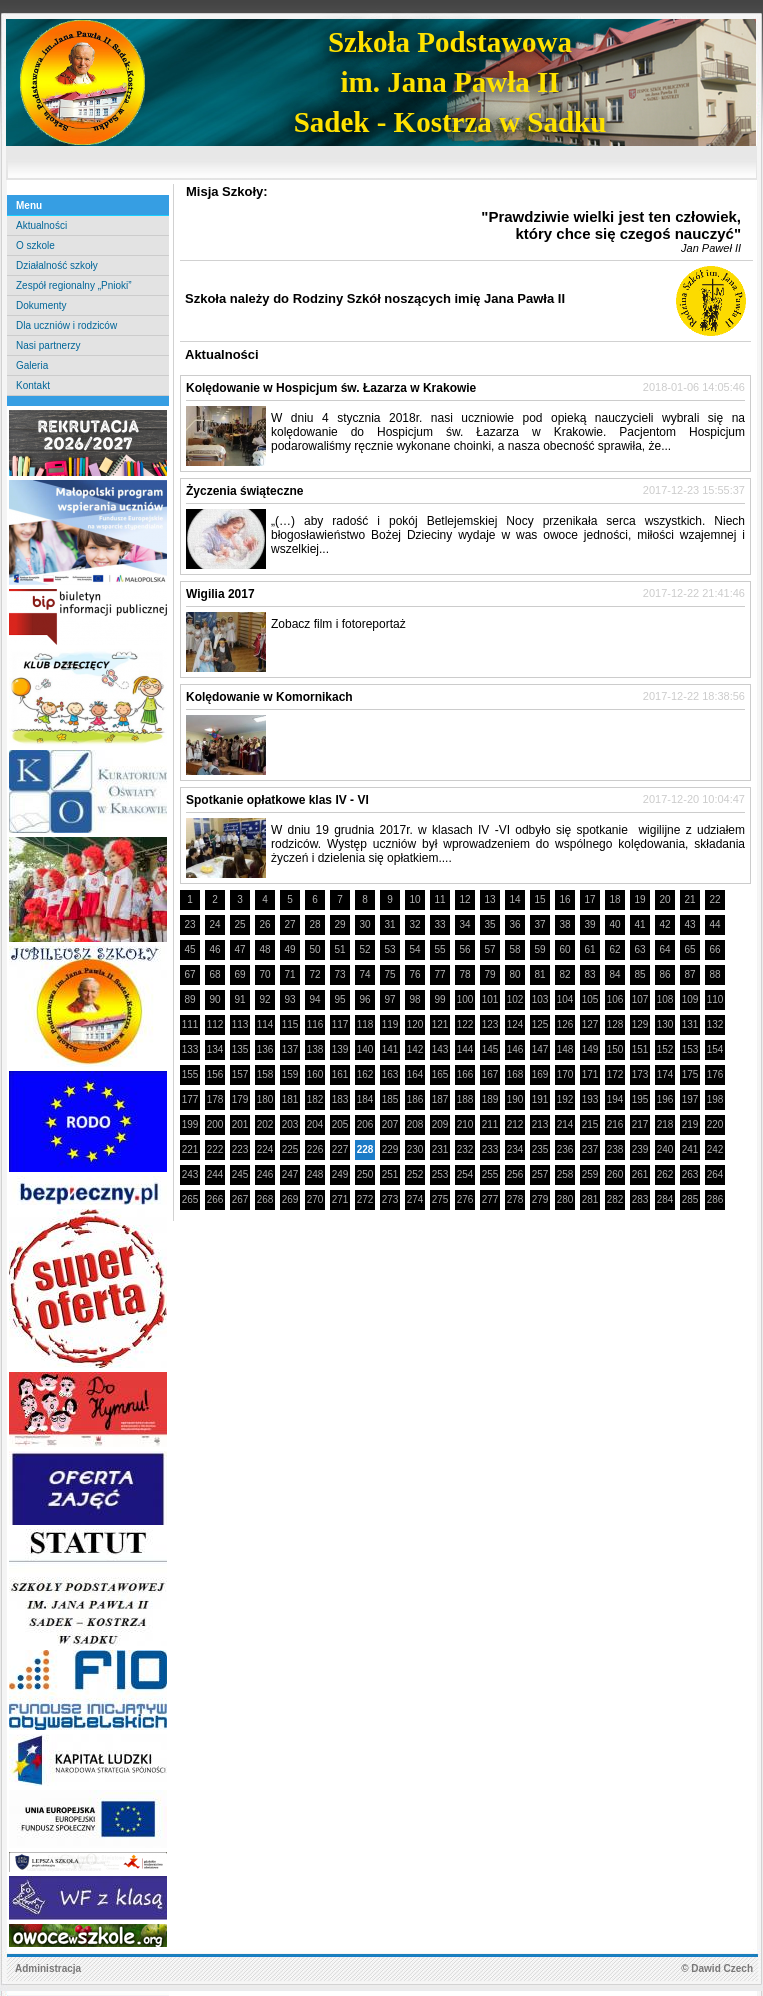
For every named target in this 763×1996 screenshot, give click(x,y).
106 (615, 999)
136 (265, 1049)
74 (364, 974)
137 (290, 1049)
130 (665, 1024)
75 (389, 974)
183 (340, 1099)
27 (289, 924)
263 (690, 1174)
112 (215, 1024)
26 (264, 924)
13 (489, 899)
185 (390, 1099)
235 (540, 1149)
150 (615, 1049)
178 (215, 1099)
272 (365, 1199)
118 (365, 1024)
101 (490, 999)
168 (515, 1074)
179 (240, 1099)
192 (565, 1099)
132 (715, 1024)
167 (490, 1074)
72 (314, 974)
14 (514, 899)
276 (465, 1199)
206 (365, 1124)
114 (265, 1024)
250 (365, 1174)
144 (465, 1049)
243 (190, 1174)
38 (564, 924)
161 (340, 1074)
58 (514, 949)
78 (464, 974)
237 (590, 1149)
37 (539, 924)
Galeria (32, 365)
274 (415, 1199)
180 (265, 1099)
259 (590, 1174)
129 (640, 1024)
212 (515, 1124)
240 (665, 1149)
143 (440, 1049)
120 (415, 1024)
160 (315, 1074)
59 (539, 949)
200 (215, 1124)
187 (440, 1099)
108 (665, 999)
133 (190, 1049)
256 (515, 1174)
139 (340, 1049)
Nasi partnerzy (48, 345)
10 (414, 899)
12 (464, 899)
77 (439, 974)
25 (239, 924)
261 (640, 1174)
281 (590, 1199)
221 (190, 1149)
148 (565, 1049)
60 (564, 949)
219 (690, 1124)
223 (240, 1149)
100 (465, 999)
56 (464, 949)
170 (565, 1074)
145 (490, 1049)
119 (390, 1024)
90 (214, 999)
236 (565, 1149)
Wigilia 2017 (220, 594)
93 (289, 999)
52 (364, 949)
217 (640, 1124)
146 (515, 1049)
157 (240, 1074)
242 (715, 1149)
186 (415, 1099)
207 (390, 1124)
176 (715, 1074)
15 (539, 899)
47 (239, 949)
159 (290, 1074)
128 (615, 1024)
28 (314, 924)
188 (465, 1099)
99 (439, 999)
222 (215, 1149)
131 (690, 1024)
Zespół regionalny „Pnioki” (74, 285)
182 (315, 1099)
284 (665, 1199)
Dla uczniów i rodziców (66, 325)
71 (289, 974)
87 (689, 974)
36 (514, 924)
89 (189, 999)
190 (515, 1099)
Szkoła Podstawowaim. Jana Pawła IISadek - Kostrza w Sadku (450, 82)
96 (364, 999)
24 (214, 924)
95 (339, 999)
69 (239, 974)
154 (715, 1049)
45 (189, 949)
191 (540, 1099)
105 (590, 999)
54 (414, 949)
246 (265, 1174)
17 (589, 899)
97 (389, 999)
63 (639, 949)
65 (689, 949)
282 (615, 1199)
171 (590, 1074)
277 (490, 1199)
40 (614, 924)
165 (440, 1074)
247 (290, 1174)
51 (339, 949)
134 (215, 1049)
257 (540, 1174)
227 (340, 1149)
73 (339, 974)
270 (315, 1199)
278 (515, 1199)
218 (665, 1124)
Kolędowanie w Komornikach (269, 697)
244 (215, 1174)
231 (440, 1149)
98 (414, 999)
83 (589, 974)
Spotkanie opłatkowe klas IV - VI (277, 800)
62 (614, 949)
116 (315, 1024)
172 (615, 1074)
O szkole (35, 245)
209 (440, 1124)
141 (390, 1049)
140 (365, 1049)
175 (690, 1074)
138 (315, 1049)
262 (665, 1174)
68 (214, 974)
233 (490, 1149)
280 (565, 1199)
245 (240, 1174)
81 (539, 974)
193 (590, 1099)
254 (465, 1174)
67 (189, 974)
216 (615, 1124)
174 (665, 1074)
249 (340, 1174)
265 (190, 1199)
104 (565, 999)
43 (689, 924)
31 (389, 924)
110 (715, 999)
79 (489, 974)
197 (690, 1099)
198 (715, 1099)
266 (215, 1199)
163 (390, 1074)
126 (565, 1024)
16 (564, 899)
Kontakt (33, 385)
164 (415, 1074)
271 (340, 1199)
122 (465, 1024)
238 (615, 1149)
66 (714, 949)
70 (264, 974)
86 (664, 974)
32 (414, 924)
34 (464, 924)
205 (340, 1124)
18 (614, 899)
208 (415, 1124)
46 (214, 949)
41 (639, 924)
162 (365, 1074)
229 (390, 1149)
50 (314, 949)
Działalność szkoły (57, 265)
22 (714, 899)
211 (490, 1124)
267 (240, 1199)
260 (615, 1174)
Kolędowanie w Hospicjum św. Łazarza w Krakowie (331, 388)
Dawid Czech (722, 1968)
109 (690, 999)
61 (589, 949)
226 (315, 1149)
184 (365, 1099)
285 (690, 1199)
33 (439, 924)
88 (714, 974)
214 (565, 1124)
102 (515, 999)
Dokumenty (41, 305)
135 (240, 1049)
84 (614, 974)
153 (690, 1049)
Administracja (48, 1968)
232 (465, 1149)
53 (389, 949)
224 (265, 1149)
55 (439, 949)
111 (190, 1024)
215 (590, 1124)
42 (664, 924)
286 (715, 1199)
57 (489, 949)
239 (640, 1149)
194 (615, 1099)
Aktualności (41, 225)
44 (714, 924)
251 (390, 1174)
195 (640, 1099)
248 (315, 1174)
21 (689, 899)
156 (215, 1074)
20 (664, 899)
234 (515, 1149)
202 (265, 1124)
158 (265, 1074)
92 (264, 999)
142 (415, 1049)
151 (640, 1049)
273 (390, 1199)
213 (540, 1124)
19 (639, 899)
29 (339, 924)
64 (664, 949)
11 (439, 899)
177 (190, 1099)
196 (665, 1099)
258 (565, 1174)
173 (640, 1074)
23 (189, 924)
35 (489, 924)
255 (490, 1174)
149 (590, 1049)
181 (290, 1099)
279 (540, 1199)
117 (340, 1024)
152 (665, 1049)
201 (240, 1124)
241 (690, 1149)
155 (190, 1074)
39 (589, 924)
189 (490, 1099)
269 (290, 1199)
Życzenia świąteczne (244, 491)
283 (640, 1199)
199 (190, 1124)
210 (465, 1124)
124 (515, 1024)
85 (639, 974)
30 (364, 924)
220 (715, 1124)
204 (315, 1124)
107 (640, 999)
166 (465, 1074)
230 (415, 1149)
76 (414, 974)
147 (540, 1049)
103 (540, 999)
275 (440, 1199)
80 (514, 974)
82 (564, 974)
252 (415, 1174)
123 (490, 1024)
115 (290, 1024)
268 (265, 1199)
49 (289, 949)
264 (715, 1174)
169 (540, 1074)
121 (440, 1024)
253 (440, 1174)
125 (540, 1024)
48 (264, 949)
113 (240, 1024)
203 (290, 1124)
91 (239, 999)
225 (290, 1149)
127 (590, 1024)
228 (365, 1149)
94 (314, 999)
